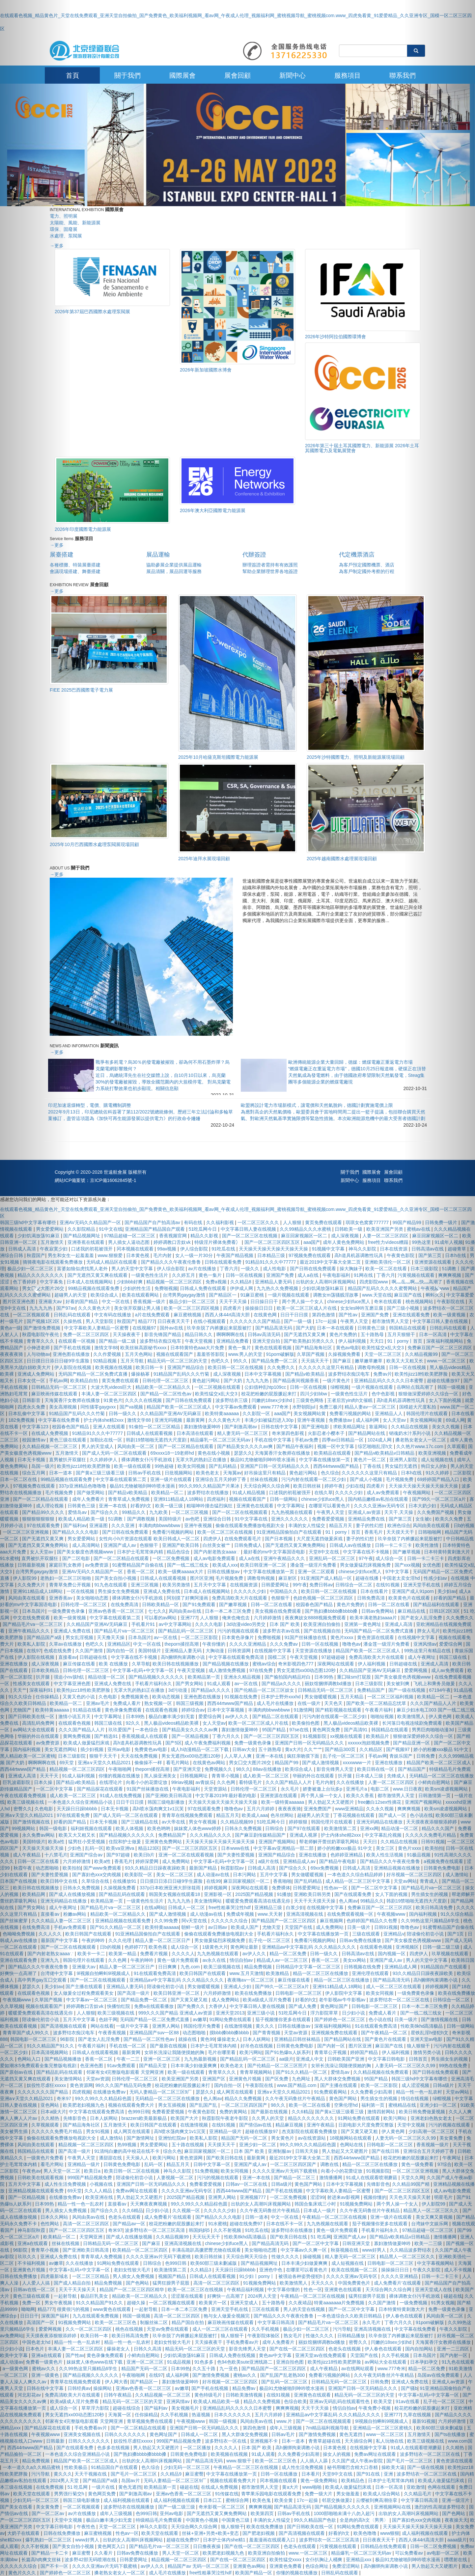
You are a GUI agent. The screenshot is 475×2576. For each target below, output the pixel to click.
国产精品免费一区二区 (275, 1360)
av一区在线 (166, 1637)
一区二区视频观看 (82, 2506)
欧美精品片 (378, 1736)
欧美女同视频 (192, 1466)
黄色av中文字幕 (276, 2355)
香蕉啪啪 (282, 1881)
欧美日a (93, 2171)
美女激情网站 (208, 1901)
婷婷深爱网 (147, 1861)
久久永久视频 (380, 1808)
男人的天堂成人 (98, 1446)
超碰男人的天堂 (71, 1295)
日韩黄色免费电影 (295, 2045)
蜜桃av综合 (264, 1663)
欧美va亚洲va (120, 1848)
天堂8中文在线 (324, 1551)
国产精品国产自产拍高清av (153, 1222)
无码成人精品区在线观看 (112, 1262)
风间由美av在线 (186, 1611)
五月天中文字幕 (210, 1584)
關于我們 (127, 75)
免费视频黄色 (135, 1696)
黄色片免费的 (343, 1334)
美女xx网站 (355, 1960)
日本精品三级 (271, 1255)
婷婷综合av (193, 1710)
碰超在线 (189, 2487)
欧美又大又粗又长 (78, 1835)
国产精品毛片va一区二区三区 (125, 1630)
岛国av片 (131, 2480)
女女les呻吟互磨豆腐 (362, 1308)
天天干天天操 (233, 1301)
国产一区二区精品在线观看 (186, 1446)
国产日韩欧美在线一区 (310, 2526)
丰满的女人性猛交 (307, 1525)
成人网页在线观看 (235, 2092)
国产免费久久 (191, 2006)
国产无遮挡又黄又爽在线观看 (98, 1275)
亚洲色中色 (271, 2269)
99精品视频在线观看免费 (94, 1288)
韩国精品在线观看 (390, 1729)
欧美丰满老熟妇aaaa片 (374, 1617)
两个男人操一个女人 (303, 1301)
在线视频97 (144, 1327)
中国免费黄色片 (355, 2283)
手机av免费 (307, 1439)
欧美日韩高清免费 (131, 2335)
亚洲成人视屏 (304, 1835)
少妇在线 (355, 1486)
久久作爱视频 (107, 1354)
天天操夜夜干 (127, 1334)
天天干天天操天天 (78, 2289)
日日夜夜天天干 (174, 1321)
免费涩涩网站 (346, 2566)
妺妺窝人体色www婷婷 (198, 1828)
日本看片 (310, 2474)
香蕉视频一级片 (150, 1301)
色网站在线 (352, 2144)
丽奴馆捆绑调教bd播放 (328, 1683)
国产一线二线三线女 (188, 1565)
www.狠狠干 (239, 2460)
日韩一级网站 (284, 1499)
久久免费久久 (281, 1367)
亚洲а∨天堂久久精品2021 (105, 1762)
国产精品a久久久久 (282, 1683)
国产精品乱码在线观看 (122, 1894)
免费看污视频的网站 (350, 1413)
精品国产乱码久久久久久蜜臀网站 (383, 1288)
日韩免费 (379, 2381)
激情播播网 (331, 2177)
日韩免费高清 (371, 1598)
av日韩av (218, 1927)
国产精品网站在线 (367, 1433)
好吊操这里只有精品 (265, 1472)
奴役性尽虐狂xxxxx (134, 2441)
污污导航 (342, 2329)
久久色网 (227, 1782)
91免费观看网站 (331, 2092)
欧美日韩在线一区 (376, 1769)
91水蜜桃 (217, 2223)
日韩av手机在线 (145, 1472)
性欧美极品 (76, 2467)
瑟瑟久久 (243, 1453)
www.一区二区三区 (308, 2553)
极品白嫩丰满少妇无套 (172, 1716)
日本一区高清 (389, 2487)
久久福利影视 (220, 1222)
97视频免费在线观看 (310, 1255)
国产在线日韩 (386, 2151)
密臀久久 (359, 2342)
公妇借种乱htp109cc (266, 1387)
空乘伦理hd (346, 2105)
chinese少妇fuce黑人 (349, 1301)
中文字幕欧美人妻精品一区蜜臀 (97, 1327)
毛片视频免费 (400, 1479)
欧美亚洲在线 (99, 2197)
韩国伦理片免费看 (202, 2026)
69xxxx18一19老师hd (173, 1453)
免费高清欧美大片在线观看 (240, 1598)
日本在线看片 (374, 1591)
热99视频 (127, 2144)
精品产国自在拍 (188, 2322)
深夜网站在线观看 (336, 1663)
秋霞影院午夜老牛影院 (225, 2118)
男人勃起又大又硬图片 (331, 1802)
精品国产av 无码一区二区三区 (199, 2566)
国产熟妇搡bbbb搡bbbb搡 (332, 1611)
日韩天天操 (307, 2151)
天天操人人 (138, 2157)
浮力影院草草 (324, 2012)
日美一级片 (359, 1927)
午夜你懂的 (214, 1644)
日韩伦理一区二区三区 (166, 1380)
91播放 (284, 1894)
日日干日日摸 (294, 1314)
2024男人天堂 (263, 2296)
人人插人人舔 (314, 2460)
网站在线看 (102, 2026)
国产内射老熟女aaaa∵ (217, 1551)
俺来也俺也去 (236, 1617)
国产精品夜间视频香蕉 (296, 1380)
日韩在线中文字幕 (280, 1426)
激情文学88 (106, 1347)
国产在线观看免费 (353, 1894)
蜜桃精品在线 (402, 2105)
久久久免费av (284, 1644)
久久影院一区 (256, 1413)
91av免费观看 (122, 2065)
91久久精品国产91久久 (100, 2302)
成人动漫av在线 (214, 1874)
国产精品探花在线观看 (100, 1789)
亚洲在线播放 (389, 1762)
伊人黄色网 (393, 2131)
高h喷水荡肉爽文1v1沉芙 (158, 1808)
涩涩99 (317, 2197)
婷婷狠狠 (299, 1821)
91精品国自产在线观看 (115, 2467)
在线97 (156, 2375)
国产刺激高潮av (241, 1426)
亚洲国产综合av (87, 1854)
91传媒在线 (227, 2493)
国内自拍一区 (120, 1650)
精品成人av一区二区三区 (283, 1960)
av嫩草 (200, 2019)
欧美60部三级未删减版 (214, 2263)
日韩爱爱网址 (275, 1584)
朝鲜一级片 (193, 1927)
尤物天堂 (272, 1927)
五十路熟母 (373, 1334)
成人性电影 (275, 1268)
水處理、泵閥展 (66, 235)
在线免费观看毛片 (243, 1538)
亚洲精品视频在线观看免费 (123, 1920)
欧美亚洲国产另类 (385, 1229)
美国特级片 (170, 1518)
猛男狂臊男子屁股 (172, 2283)
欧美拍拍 (72, 1868)
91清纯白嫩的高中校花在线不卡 (127, 2151)
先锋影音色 (75, 2118)
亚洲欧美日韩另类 (313, 1894)
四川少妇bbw (314, 1393)
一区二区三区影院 (200, 1637)
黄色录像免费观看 (124, 1710)
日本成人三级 (369, 1775)
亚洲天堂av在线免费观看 (321, 2355)
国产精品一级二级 (118, 1341)
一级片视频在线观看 (289, 1295)
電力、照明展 (63, 216)
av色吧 (193, 1518)
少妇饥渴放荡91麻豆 (323, 1288)
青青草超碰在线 (325, 2441)
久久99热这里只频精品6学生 (89, 2368)
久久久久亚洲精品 (248, 1644)
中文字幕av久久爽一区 (304, 2250)
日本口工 (213, 2500)
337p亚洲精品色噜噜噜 (83, 1486)
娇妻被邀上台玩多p (323, 1789)
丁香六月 (229, 1268)
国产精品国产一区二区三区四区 (284, 1920)
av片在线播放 (202, 1268)
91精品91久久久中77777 (271, 1262)
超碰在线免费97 (247, 2223)
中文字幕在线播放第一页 (325, 1459)
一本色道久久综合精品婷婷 (355, 1874)
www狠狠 (389, 2533)
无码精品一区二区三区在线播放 (168, 2098)
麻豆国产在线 (389, 2045)
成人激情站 (112, 2138)
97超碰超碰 (333, 1657)
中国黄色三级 (236, 2520)
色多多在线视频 (114, 2447)
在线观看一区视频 (77, 1341)
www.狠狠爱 (111, 1255)
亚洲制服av (280, 2151)
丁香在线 (372, 1466)
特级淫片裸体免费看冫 (218, 1242)
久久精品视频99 (237, 1821)
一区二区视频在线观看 (218, 1387)
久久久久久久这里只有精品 (326, 1367)
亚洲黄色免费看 (286, 2566)
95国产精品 (274, 1729)
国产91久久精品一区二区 (116, 1927)
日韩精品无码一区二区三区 (326, 1690)
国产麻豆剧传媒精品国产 (261, 1835)
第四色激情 (324, 1314)
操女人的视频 (337, 2454)
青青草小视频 (225, 1775)
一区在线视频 (81, 1591)
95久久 (241, 1360)
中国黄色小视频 (202, 2520)
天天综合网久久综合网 (267, 1486)
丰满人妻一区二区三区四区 (109, 1393)
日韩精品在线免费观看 (384, 2546)
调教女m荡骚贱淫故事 (336, 1295)
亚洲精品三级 (268, 1907)
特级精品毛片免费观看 (159, 2520)
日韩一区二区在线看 (272, 1604)
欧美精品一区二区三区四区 (140, 2250)
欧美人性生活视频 (385, 1854)
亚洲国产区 (214, 2078)
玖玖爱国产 (120, 1729)
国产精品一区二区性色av (166, 1393)
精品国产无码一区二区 (244, 2138)
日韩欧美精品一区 (161, 1604)
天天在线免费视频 (140, 1756)
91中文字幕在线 (251, 1518)
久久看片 (104, 2553)
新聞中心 (292, 75)
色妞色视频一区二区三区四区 (323, 1598)
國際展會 (182, 75)
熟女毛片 (293, 2335)
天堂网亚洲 (91, 2236)
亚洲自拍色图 (290, 2362)
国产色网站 (138, 2283)
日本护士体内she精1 (224, 2539)
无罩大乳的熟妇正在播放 (202, 1459)
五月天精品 (352, 1696)
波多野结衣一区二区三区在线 (400, 1999)
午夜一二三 (129, 2059)
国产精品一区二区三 (295, 2177)
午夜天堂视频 (199, 1341)
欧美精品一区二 (168, 1492)
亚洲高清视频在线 (305, 1914)
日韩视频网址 (194, 1775)
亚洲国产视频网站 (278, 1841)
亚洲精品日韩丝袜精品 (297, 2039)
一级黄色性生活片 (150, 1275)
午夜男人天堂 (354, 1321)
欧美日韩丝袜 (307, 1486)
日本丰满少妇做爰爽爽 (194, 2065)
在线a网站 (154, 1907)
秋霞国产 (126, 1321)
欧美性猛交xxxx (286, 2559)
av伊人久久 (237, 1716)
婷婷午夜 (333, 1486)
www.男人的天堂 (246, 1354)
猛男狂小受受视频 (87, 1841)
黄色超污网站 (206, 1380)
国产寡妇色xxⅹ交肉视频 (97, 1874)
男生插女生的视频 (379, 2098)
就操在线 (188, 2039)
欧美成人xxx (225, 1565)
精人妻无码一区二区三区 (243, 1433)
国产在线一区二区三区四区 (297, 2348)
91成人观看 (219, 1683)
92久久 (133, 1723)
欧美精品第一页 (204, 1677)
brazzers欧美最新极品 (144, 2118)
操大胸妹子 (351, 1268)
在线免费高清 (125, 1604)
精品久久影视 (204, 1235)
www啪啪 (312, 2487)
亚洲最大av (84, 1966)
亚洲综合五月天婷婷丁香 (221, 1479)
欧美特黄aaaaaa (222, 1413)
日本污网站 (245, 1874)
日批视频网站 (179, 1472)
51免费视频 (206, 2171)
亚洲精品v (393, 1933)
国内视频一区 (392, 1953)
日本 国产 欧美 (285, 1624)
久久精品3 (201, 2269)
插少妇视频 (92, 1749)
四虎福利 (217, 1499)
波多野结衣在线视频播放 (129, 2506)
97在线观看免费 (205, 1808)
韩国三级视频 (190, 1703)
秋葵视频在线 (345, 2250)
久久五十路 (204, 2368)
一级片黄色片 (336, 1380)
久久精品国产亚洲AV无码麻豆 (171, 1413)
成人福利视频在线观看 (127, 2500)
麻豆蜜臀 (194, 2474)
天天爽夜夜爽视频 (149, 2203)
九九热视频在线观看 (292, 1512)
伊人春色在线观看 (384, 2348)
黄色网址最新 (244, 1947)
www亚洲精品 (349, 1808)
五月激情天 (115, 2124)
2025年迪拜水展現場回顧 (204, 858)
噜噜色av (351, 1644)
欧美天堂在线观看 (160, 2533)
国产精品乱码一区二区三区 (186, 1630)
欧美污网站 (251, 2052)
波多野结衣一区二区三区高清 (155, 2230)
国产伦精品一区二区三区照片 (278, 2065)
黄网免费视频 (77, 1736)
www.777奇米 (275, 1407)
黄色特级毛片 (208, 2395)
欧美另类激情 (176, 1584)
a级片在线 (269, 1861)
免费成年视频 (240, 1914)
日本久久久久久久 (233, 2414)
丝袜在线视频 (264, 1479)
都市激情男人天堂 (391, 1321)
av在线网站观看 (358, 2368)
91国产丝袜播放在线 (306, 1637)
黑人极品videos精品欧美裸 (172, 1723)
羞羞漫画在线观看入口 (272, 2539)
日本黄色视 (138, 1255)
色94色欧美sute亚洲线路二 (245, 2362)
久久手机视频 (265, 2329)
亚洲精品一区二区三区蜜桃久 (383, 2427)
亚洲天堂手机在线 (230, 2309)
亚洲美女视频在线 (83, 2434)
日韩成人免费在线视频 (233, 2355)
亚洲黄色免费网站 (164, 1841)
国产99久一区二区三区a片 (282, 1986)
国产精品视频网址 (82, 1235)
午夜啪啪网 (120, 1769)
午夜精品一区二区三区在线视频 (335, 2217)
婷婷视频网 (216, 1887)
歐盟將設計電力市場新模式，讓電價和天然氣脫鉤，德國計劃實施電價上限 (317, 1105)
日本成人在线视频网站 (90, 1281)
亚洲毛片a (357, 1789)
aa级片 (286, 2059)
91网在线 (364, 1275)
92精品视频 (105, 1360)
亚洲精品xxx (359, 2559)
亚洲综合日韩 (217, 1518)
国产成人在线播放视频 (73, 1894)
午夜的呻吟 (94, 1940)
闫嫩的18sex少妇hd (272, 1400)
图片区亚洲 (201, 1578)
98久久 (243, 1769)
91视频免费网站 (357, 2203)
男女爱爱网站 (82, 1538)
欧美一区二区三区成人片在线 (307, 1308)
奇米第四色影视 (288, 1433)
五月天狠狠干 (401, 1334)
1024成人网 (380, 1439)
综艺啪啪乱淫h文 (376, 1446)
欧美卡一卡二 (91, 1953)
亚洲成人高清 (399, 1624)
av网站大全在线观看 (386, 2362)
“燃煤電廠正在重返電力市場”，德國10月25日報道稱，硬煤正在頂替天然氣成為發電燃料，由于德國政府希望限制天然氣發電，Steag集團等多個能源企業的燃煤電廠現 (357, 1075)
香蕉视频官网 (173, 1235)
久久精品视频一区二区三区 (163, 2395)
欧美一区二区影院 (380, 2085)
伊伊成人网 (242, 1288)
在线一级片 (309, 1703)
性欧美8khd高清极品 (245, 2236)
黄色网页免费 (326, 1729)
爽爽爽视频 (287, 2408)
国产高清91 (356, 1729)
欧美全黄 (284, 2500)
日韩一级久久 (123, 1413)
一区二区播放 (197, 2447)
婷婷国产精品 (364, 2052)
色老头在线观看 (125, 2217)
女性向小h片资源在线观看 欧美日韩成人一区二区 (150, 1538)
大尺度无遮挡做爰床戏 (320, 1538)
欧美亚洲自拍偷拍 (322, 1624)
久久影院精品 (82, 1229)
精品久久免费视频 (244, 2098)
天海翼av (232, 1472)
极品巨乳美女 (94, 2296)
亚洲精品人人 (389, 1413)
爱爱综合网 (210, 1716)
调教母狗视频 (371, 1367)
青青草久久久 (222, 2072)
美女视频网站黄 (310, 1413)
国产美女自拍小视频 (116, 1578)
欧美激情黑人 (294, 2283)
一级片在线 (104, 2487)
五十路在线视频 (188, 2144)
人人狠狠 (293, 1222)
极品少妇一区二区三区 (192, 1301)
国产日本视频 (279, 1538)
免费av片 (382, 1374)
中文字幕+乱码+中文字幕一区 (144, 1670)
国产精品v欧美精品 (305, 1374)
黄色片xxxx (342, 1637)
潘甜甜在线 (111, 2157)
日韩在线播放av (224, 1571)
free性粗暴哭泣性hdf (230, 1907)
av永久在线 (215, 1960)
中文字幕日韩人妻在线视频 (249, 1229)
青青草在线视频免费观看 (188, 1815)
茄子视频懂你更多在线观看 (283, 2019)
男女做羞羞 (348, 2493)
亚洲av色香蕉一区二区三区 (116, 1611)
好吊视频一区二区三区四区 (230, 2381)
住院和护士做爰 (125, 1841)
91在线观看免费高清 (155, 1973)
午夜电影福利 (336, 1275)
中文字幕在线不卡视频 (366, 1551)
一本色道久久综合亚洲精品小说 (81, 1802)
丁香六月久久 (226, 1736)
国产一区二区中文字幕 (375, 1887)
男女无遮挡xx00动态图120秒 (307, 1670)
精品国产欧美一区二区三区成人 (179, 1407)
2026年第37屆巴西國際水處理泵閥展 (92, 311)
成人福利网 (368, 1420)
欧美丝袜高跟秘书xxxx (144, 1347)
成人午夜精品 (324, 2368)
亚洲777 (189, 1617)
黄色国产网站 (343, 2098)
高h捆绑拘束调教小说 (183, 1657)
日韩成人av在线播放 (351, 1545)
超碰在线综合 (127, 2408)
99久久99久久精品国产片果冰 (210, 1486)
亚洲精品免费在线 (367, 1518)
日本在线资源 (394, 1248)
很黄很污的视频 (74, 2309)
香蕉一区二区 (141, 1571)
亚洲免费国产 (318, 1808)
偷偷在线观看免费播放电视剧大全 (250, 1525)
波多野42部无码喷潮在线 (91, 2559)
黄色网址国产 (334, 2006)
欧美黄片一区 (213, 2302)
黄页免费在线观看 (324, 1222)
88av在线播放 (268, 1769)
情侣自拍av (242, 1960)
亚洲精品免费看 (233, 1341)
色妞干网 (108, 2019)
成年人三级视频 (286, 2427)
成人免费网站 (176, 1861)
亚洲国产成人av (120, 1545)
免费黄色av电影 (151, 1749)
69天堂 (75, 2190)
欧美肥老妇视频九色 (84, 2105)
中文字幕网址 (291, 1505)
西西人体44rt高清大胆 (228, 1314)
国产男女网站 (190, 1683)
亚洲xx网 (369, 1828)
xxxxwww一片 (358, 1762)
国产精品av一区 (130, 2223)
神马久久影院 (363, 1248)
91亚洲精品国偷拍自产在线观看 (290, 1532)
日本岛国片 (139, 1637)
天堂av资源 (296, 2032)
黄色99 (207, 2039)
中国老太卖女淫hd (401, 1578)
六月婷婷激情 (268, 1617)
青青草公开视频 (331, 2052)
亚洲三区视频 (145, 1584)
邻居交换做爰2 (337, 2500)
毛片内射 (163, 1255)
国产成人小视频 (366, 1479)
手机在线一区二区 (128, 2045)
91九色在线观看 (111, 1584)
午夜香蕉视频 (112, 2032)
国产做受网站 (91, 1492)
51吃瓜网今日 (203, 1229)
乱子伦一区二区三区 (344, 1756)
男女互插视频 (172, 2105)
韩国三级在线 (108, 1723)
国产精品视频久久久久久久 (156, 1677)
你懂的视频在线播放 (119, 1775)
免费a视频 (217, 1281)
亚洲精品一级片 (226, 2131)
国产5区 (173, 1742)
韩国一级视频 (137, 2315)
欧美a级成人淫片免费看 (268, 1999)
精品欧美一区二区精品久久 (163, 1387)
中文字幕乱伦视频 (384, 1835)
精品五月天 (341, 1525)
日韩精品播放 (351, 2335)
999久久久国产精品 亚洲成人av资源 (175, 2012)
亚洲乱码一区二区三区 (332, 1558)
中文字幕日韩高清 (277, 2322)
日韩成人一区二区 (187, 1907)
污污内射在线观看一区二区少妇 (314, 1479)
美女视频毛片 (185, 2408)
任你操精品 (146, 2414)
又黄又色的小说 (79, 1696)
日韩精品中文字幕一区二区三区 (309, 1966)
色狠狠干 (149, 1545)
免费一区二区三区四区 (86, 1334)
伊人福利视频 (352, 1341)
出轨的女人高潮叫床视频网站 (326, 1281)
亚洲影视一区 (218, 1894)
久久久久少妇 (349, 1492)
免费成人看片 (127, 1703)
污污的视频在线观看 (238, 1630)
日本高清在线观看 (196, 1433)
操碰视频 (312, 2256)
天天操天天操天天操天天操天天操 (274, 1248)
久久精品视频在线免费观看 (381, 2072)
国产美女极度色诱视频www (85, 1551)
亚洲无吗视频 (168, 1420)
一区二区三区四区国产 (244, 2105)
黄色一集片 (211, 1275)
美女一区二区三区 (175, 1874)
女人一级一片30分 (194, 1255)
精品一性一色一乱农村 (81, 2203)
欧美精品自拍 (84, 1380)
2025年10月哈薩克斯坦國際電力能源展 (218, 757)
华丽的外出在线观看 (314, 1775)
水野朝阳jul (304, 1407)
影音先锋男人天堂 (336, 1769)
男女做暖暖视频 (321, 1696)
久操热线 (73, 1321)
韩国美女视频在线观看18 (175, 1894)
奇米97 (115, 2230)
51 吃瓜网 (321, 2236)
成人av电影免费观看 (215, 1558)
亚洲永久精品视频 (243, 1677)
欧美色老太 (208, 1472)
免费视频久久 (219, 1769)
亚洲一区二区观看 (317, 1571)
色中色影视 (384, 1393)
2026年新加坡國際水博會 (206, 369)
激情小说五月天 (75, 1716)
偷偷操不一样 (148, 1762)
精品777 (146, 1321)
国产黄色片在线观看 (386, 2039)
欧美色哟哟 (159, 1828)
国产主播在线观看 (85, 1986)
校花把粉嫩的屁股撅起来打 (269, 1393)
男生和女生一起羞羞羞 (71, 1255)
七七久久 (157, 1611)
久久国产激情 (89, 1650)
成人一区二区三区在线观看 (394, 1986)
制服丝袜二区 (154, 2322)
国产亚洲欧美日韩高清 (169, 1795)
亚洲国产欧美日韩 (181, 1545)
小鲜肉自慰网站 (144, 2355)
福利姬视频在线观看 (91, 1828)
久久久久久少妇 (250, 1591)
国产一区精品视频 (191, 1736)
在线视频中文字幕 (273, 1650)
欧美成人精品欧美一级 (82, 1518)
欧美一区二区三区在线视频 (225, 1532)
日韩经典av (79, 2388)
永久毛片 (290, 1789)
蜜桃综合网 (238, 2500)
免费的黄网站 (233, 2111)
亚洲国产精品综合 (186, 1367)
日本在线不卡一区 (285, 2223)
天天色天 (334, 1703)
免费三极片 (330, 1407)
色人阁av (348, 1901)
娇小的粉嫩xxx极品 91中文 (345, 1848)
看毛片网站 (178, 1762)
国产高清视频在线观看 (302, 2533)
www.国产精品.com (297, 2085)
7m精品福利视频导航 (328, 2427)
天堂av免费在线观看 (168, 2329)
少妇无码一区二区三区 (187, 2467)
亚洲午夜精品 (321, 2124)
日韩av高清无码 (265, 1334)
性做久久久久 (285, 2256)
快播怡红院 (119, 2006)
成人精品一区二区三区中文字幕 (358, 1881)
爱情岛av (78, 1512)
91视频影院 (315, 1736)
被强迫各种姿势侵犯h (301, 2276)
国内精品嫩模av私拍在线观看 (378, 1499)
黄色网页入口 (112, 2546)
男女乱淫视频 (80, 1637)
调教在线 (330, 2164)
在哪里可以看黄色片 (330, 1505)
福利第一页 (373, 2105)
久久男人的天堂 (268, 2118)
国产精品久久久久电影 (76, 1532)
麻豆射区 (288, 1578)
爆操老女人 (228, 2039)
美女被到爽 (398, 1683)
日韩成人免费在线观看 (203, 1288)
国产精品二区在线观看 (276, 1716)
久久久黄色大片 (95, 1308)
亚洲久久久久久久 (290, 1518)
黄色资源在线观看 (376, 1637)
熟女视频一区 (158, 1703)
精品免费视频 (258, 1966)
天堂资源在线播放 (314, 1650)
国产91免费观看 (199, 1604)
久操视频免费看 (345, 1354)
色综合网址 (317, 2566)
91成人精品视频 (249, 1492)
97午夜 (366, 1558)
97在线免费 (261, 1670)
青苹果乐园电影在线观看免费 (271, 2493)
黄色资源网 (81, 2085)
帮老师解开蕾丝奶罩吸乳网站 (329, 1841)
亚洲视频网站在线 (393, 2506)
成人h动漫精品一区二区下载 (200, 1749)
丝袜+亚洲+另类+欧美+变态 (211, 2533)
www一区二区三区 (385, 2434)
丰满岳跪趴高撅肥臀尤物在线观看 (207, 2250)
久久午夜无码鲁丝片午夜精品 (295, 2098)
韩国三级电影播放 (167, 1802)
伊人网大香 (116, 2381)
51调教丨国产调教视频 (132, 1518)
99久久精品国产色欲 (315, 2520)
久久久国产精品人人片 (82, 1729)
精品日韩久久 (199, 1334)
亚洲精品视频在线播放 (397, 1868)
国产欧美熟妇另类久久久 (310, 1341)
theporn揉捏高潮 (182, 1644)
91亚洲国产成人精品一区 (326, 1578)
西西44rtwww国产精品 (336, 1466)
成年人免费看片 (89, 1499)
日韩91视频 (386, 1927)
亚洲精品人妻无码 (274, 1281)
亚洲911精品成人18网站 (179, 1499)
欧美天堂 (383, 2401)
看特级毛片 (251, 1782)
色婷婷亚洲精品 (347, 1854)
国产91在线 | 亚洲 (375, 2474)
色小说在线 (380, 2019)
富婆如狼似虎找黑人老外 (83, 1268)
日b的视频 (111, 1947)
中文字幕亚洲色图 (73, 1683)
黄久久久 (265, 2026)
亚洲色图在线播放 (72, 1354)
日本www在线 (236, 1848)
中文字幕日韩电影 (387, 2059)
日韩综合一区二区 (354, 1584)
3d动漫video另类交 (246, 1624)
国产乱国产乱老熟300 (283, 2375)
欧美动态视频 (166, 1696)
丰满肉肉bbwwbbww (160, 1525)
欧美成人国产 (245, 1927)
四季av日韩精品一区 (343, 1439)
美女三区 (386, 1848)
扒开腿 (345, 1775)
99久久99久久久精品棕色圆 (103, 2098)
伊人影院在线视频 (73, 1367)
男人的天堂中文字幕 (132, 1268)
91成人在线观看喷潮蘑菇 (372, 2177)
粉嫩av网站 (75, 1914)
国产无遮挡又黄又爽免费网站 (296, 1545)
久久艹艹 (313, 1749)
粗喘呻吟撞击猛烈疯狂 (210, 1505)
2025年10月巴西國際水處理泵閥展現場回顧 (94, 844)
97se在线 (300, 1729)
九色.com (191, 1966)
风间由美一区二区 (136, 1446)
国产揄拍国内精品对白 (288, 1677)
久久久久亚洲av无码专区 (380, 1505)
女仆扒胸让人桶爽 (324, 2559)
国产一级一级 (298, 1321)
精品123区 (148, 1848)
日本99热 (324, 1677)
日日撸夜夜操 (207, 2546)
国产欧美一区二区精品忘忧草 (376, 1703)
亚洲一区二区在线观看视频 (186, 1854)
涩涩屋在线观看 (188, 2296)
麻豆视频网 (332, 1920)
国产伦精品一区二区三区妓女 (264, 1690)
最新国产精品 (203, 1868)
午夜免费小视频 (375, 2408)
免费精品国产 (371, 1690)
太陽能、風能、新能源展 (75, 222)
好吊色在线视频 (257, 2045)
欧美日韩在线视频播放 (176, 1663)
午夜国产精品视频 (235, 1255)
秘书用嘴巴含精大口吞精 (353, 2467)
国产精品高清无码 (274, 1327)
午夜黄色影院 (401, 1255)
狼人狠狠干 (233, 2335)
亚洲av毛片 (98, 1703)
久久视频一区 (186, 2210)
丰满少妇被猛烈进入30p (269, 1420)
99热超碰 (165, 1466)
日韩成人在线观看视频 (150, 1433)
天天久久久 (323, 2283)
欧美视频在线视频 (114, 1367)
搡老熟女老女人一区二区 (120, 2572)
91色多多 (204, 2362)
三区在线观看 (266, 2309)
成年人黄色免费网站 (344, 1242)
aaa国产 (311, 1242)
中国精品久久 (284, 1591)
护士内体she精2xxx (104, 1420)
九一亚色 (229, 2368)
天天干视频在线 (91, 2474)
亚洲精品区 (118, 1644)
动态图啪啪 (194, 2032)
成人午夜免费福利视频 (208, 1742)
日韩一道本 (256, 2217)
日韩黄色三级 (371, 1327)
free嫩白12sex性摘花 (380, 1802)
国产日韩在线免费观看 (313, 1268)
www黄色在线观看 (112, 2309)
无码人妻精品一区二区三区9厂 (161, 2092)
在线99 (213, 1881)
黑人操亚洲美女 (161, 1775)
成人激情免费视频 (228, 1670)
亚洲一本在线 (113, 1505)
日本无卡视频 (115, 1808)
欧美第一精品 (123, 1953)
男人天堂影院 (100, 1321)
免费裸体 (281, 1887)
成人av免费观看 (384, 1492)
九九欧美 (159, 1512)
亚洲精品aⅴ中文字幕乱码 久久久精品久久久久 (309, 1947)
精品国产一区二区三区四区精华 (132, 2289)
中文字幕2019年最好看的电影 (226, 1795)
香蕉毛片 (374, 1532)
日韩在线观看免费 (224, 1262)
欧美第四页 (263, 2513)
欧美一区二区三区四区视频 (192, 1308)
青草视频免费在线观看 (150, 2421)
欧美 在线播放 (114, 1663)
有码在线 (194, 1222)
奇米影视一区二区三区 (222, 2506)
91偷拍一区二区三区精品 (155, 1426)
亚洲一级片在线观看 (171, 1479)
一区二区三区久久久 (259, 1222)
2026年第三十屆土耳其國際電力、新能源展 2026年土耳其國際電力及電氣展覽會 (362, 448)
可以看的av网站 (161, 1617)
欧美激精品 (278, 1973)
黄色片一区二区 (370, 1459)
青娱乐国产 (401, 1756)
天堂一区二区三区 (383, 1354)
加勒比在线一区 (107, 1439)
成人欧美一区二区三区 (266, 1775)
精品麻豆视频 (289, 2124)
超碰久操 (137, 2302)
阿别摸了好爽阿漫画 (188, 1598)
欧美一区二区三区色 (116, 2322)
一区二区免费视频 (172, 1558)
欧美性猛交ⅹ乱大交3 (383, 1347)
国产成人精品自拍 (73, 2283)
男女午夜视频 (203, 1821)
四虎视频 (81, 2092)
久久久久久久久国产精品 (256, 1321)
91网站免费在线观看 (231, 2019)
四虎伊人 (212, 1538)
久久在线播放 (350, 1782)
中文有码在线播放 (113, 1314)
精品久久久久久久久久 (311, 2118)
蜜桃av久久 (245, 2375)
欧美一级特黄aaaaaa (283, 1802)
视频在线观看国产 (175, 1354)
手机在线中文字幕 (273, 1439)
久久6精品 (302, 2111)
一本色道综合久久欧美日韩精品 (350, 2315)
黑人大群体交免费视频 (338, 2078)
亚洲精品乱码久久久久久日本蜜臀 (389, 1380)
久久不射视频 (227, 2230)
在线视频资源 (244, 1584)
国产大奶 (305, 1327)
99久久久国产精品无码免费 (123, 2085)
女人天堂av (395, 1420)
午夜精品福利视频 (246, 2289)
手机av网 (377, 1756)
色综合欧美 (295, 2401)
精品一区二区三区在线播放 (321, 1973)
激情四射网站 (381, 2111)
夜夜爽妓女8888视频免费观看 (316, 1617)
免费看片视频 (154, 1953)
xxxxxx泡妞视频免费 (369, 1742)
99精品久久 (134, 1512)
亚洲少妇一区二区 (258, 2144)
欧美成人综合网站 (382, 2493)
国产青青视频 (267, 2032)
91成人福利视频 (79, 1775)
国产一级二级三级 (177, 2506)
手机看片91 (143, 1624)
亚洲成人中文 (310, 2059)
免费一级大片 (319, 2493)
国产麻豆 (342, 1360)
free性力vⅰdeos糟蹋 (388, 1242)
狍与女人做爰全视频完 (227, 2315)
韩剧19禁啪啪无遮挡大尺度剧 (156, 1439)
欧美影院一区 (139, 1874)
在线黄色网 (266, 1314)
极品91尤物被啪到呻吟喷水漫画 (263, 1459)
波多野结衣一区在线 (226, 2441)
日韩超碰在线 (93, 1657)
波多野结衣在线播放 (208, 1492)
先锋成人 (397, 1775)
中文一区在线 (116, 1301)
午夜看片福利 (379, 1710)
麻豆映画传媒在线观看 (231, 2322)
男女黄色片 (283, 2138)
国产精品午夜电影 (338, 1861)
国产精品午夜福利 (295, 1446)
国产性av (349, 1314)
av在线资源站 (312, 2138)
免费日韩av (321, 1584)
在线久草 (323, 1492)
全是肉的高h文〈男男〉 (365, 2520)
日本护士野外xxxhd (281, 1696)
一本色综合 (147, 1729)
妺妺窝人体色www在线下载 (95, 2362)
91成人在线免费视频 (121, 1795)
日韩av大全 (244, 1749)
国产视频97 (398, 1749)
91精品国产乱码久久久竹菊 (182, 1374)
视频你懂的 (374, 2197)
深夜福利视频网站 (333, 2026)
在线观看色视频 (162, 1710)
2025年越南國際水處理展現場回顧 (342, 858)
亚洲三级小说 (261, 2012)
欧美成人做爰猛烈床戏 (87, 1742)
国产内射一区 (331, 2045)
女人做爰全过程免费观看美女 (84, 1993)
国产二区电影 (76, 1558)
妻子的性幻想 (370, 1525)
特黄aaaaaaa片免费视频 (339, 2302)
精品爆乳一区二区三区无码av (221, 1439)
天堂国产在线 (299, 1927)
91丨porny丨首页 (343, 1532)
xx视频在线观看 (347, 1736)
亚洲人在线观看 (109, 1426)
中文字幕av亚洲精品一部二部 (284, 1848)
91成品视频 (179, 2362)
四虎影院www (374, 1281)
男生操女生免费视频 (119, 1591)
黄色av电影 (347, 1347)
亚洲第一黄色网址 (363, 1624)
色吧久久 (221, 1360)
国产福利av (75, 1525)
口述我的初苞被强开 (92, 1248)
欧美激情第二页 (341, 1828)
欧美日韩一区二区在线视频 (236, 1367)
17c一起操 (326, 1321)
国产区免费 (277, 2078)
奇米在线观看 (388, 1301)
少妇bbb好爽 (130, 1281)
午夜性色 (87, 2526)
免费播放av (341, 1420)
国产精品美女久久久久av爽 (245, 1446)
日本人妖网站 (257, 2039)
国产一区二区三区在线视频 (250, 1235)
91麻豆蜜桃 (252, 1295)
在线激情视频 (238, 2026)
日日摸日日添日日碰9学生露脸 (172, 1881)
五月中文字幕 (274, 1874)
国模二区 (278, 1657)
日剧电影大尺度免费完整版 (366, 2124)
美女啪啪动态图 (93, 1598)
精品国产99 (287, 1762)
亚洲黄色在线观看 (256, 1505)
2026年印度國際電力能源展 (83, 529)
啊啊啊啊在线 (230, 1334)
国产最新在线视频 (169, 2045)
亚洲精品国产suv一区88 (154, 2032)
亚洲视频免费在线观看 (335, 2032)
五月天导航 (133, 1360)
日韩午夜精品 (118, 2395)
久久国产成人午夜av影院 (358, 2460)
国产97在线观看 (304, 1828)
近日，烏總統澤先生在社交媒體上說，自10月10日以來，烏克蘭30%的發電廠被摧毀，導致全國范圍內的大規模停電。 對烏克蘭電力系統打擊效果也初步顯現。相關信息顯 (163, 1082)
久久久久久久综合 (230, 1920)
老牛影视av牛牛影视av (343, 1999)
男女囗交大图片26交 (250, 1762)
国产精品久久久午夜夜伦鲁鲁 (171, 1262)
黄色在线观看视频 (274, 1347)
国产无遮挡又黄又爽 (305, 1334)
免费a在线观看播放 (154, 2006)
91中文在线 (111, 1229)
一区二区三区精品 (91, 2276)
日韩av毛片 (283, 2434)
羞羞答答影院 (211, 1354)
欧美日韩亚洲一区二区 (264, 1565)
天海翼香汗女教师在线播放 (72, 1400)
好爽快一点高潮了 (226, 2296)
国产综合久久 (105, 1512)
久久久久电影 (209, 1624)
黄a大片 (293, 1749)
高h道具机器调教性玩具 (359, 1255)
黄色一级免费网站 (319, 2480)
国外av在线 (172, 1327)
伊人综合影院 (194, 1248)
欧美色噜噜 (365, 2533)
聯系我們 (402, 75)
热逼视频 (201, 2414)
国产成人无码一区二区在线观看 (115, 1453)
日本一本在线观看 (336, 1327)
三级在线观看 (366, 1933)
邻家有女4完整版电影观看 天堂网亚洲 (125, 2072)
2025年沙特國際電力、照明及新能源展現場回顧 (356, 757)
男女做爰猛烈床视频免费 (366, 1565)
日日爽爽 (168, 1966)
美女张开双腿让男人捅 (137, 1308)
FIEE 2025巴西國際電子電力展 (81, 690)
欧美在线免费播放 (254, 1993)
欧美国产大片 (185, 2118)
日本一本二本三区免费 (228, 1611)
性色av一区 (336, 1887)
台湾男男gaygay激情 (185, 1295)
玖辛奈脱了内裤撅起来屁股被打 (220, 1327)
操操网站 (103, 2388)
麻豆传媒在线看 (80, 1663)
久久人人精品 (98, 2190)
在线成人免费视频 (220, 2487)
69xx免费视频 (325, 1868)
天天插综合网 (359, 2441)
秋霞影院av (233, 1868)
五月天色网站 (139, 1354)
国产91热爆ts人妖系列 (288, 2052)
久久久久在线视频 (144, 1400)
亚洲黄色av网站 (250, 2566)
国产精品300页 (341, 1749)
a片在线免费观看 (153, 1314)
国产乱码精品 (223, 1466)
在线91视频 (388, 1584)
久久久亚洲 (123, 1525)
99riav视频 (182, 1782)
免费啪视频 (166, 1288)
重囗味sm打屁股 (354, 1677)
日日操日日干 (264, 1301)
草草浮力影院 (95, 2408)
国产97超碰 (118, 1854)
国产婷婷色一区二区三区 (340, 2019)
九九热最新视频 (201, 2059)
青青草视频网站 (256, 2072)
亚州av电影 (119, 1749)
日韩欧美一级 (349, 1229)
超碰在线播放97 (262, 2131)
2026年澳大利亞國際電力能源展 (212, 510)
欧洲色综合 (398, 1525)
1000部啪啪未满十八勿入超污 (345, 2513)
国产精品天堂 (153, 2065)
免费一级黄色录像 (253, 1742)
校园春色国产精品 (315, 1604)
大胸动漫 (215, 1650)
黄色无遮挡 (351, 2434)
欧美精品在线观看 (333, 1453)
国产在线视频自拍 (323, 1630)
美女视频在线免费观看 (278, 1611)
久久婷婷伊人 (104, 1459)
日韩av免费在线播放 (360, 1940)
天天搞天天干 (315, 1360)
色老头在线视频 (345, 2348)
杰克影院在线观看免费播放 (310, 2131)
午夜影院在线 (259, 2085)
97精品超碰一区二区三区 (130, 1235)
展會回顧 (237, 75)
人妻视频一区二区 (175, 2177)
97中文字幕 (397, 1571)
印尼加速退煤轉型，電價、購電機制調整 (89, 1105)
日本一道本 (294, 2441)
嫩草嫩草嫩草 (369, 1360)
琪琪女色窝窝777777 (368, 1222)
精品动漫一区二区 (107, 1677)
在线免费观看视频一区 (351, 1914)
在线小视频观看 (210, 1321)
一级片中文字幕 (133, 2026)
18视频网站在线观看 (351, 2138)
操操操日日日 (259, 1308)
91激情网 (303, 1710)
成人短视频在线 (348, 2263)
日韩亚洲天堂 (356, 2243)
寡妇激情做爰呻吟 (203, 1426)
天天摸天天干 (400, 1532)
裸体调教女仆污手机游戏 (147, 1459)
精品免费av (244, 2388)
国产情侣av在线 (256, 2124)
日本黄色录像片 (238, 1637)
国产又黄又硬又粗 (190, 1999)
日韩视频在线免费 (363, 1966)
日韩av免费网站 (378, 1611)
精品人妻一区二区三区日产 (163, 1940)
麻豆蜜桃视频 (188, 1314)
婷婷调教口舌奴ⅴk (173, 1242)
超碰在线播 (367, 1578)
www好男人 (374, 2250)
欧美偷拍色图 (306, 1723)
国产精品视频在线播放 (226, 1663)
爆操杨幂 (141, 1374)
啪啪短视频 (383, 1716)
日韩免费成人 (248, 1545)
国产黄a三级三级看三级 (101, 1472)
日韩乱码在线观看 (73, 1314)
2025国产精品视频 (254, 1894)
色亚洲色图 (92, 2065)
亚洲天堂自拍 (266, 1341)
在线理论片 (111, 1782)
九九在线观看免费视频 (96, 2315)
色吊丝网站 (282, 1815)
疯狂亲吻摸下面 (304, 1756)
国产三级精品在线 (140, 1821)
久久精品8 (241, 1281)
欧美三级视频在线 (223, 1966)
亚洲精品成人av (300, 1861)
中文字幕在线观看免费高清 (237, 1657)
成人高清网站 (86, 1545)
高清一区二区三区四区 (86, 2223)
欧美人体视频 (130, 1828)
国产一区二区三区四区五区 (272, 1242)
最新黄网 (196, 1420)
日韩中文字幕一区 (212, 2164)
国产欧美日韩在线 (225, 2157)
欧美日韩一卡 (150, 1367)
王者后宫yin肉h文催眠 (350, 1400)
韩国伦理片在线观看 (332, 1821)
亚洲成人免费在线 (162, 1591)
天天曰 (377, 1341)
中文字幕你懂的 (284, 2289)
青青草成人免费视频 (129, 1499)
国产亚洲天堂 (187, 1769)
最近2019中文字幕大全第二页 (331, 1262)
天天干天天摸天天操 (315, 1901)
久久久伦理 (120, 1940)
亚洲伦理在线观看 (371, 1973)
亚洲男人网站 (166, 2026)
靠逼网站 (379, 1426)
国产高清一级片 (134, 1993)
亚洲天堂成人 (244, 2302)
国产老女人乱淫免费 (99, 2039)
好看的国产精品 (82, 1301)
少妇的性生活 (137, 1288)
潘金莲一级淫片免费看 (314, 1565)
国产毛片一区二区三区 (134, 2474)
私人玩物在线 (390, 2441)
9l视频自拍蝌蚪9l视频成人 (104, 1973)
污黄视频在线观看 (339, 2546)
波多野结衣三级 (232, 1400)
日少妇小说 (354, 2012)
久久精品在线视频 (399, 1841)
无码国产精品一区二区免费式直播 (93, 1374)
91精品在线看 (87, 1710)
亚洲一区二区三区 (162, 2059)
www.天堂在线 (376, 1295)
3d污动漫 (178, 1690)
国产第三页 (401, 1518)
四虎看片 (233, 1308)
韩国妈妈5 (200, 2230)
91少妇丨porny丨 (257, 2276)
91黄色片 (113, 1400)
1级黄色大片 (215, 1947)
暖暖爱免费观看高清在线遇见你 (259, 1901)
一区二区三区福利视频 (391, 1696)
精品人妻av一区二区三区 (371, 1407)
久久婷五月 (184, 1275)
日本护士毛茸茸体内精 (140, 1551)
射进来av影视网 (344, 2197)
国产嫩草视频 (233, 1604)
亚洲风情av (178, 2401)
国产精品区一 (223, 1295)
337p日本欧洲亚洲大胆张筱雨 (171, 1887)
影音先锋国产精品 (163, 1334)
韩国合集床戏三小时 (315, 2203)
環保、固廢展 (63, 229)
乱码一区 (94, 1848)
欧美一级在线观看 (133, 1466)
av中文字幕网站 (176, 1624)
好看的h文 (141, 1505)
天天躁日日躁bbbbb (77, 1808)
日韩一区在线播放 (280, 2474)
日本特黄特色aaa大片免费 (197, 1347)
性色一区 (313, 2289)
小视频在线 (102, 2184)
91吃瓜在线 (223, 1248)
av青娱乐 (204, 1782)
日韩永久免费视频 (244, 1828)
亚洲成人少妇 (238, 1986)
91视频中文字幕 (329, 1248)
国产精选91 (106, 1736)
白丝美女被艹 (217, 1545)
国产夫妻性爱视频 (236, 1854)
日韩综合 (275, 1828)
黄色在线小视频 (214, 1453)
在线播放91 (125, 1881)
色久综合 (330, 1472)
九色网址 (302, 2078)
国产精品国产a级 (101, 2480)
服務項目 (347, 75)
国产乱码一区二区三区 (285, 2381)
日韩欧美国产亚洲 (346, 2059)
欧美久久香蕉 (360, 1795)
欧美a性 (103, 1861)
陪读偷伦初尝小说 (166, 1986)
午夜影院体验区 (264, 2335)
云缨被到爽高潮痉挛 (377, 2500)
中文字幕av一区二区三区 (92, 1999)
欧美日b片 (145, 1854)
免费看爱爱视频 (329, 1518)
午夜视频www (391, 1914)
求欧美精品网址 (350, 1426)
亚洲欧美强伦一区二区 (388, 1262)
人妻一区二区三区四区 (386, 1235)
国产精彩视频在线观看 (339, 1710)
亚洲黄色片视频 (246, 2078)
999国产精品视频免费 (90, 2177)
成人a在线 (308, 1275)
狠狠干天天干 (103, 1756)
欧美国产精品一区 (254, 2572)
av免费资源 (97, 1565)
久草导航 (141, 1663)
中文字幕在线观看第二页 (122, 1479)
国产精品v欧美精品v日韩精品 (385, 1453)
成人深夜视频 (345, 1235)
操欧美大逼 (393, 2467)
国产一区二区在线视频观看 (240, 1512)
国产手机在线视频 (73, 1347)
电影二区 (380, 1789)
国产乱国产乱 (203, 2105)
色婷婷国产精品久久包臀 (373, 1920)
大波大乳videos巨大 (112, 1387)
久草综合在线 (95, 1881)
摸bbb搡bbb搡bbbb (230, 2032)
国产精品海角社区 (314, 1347)
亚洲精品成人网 (401, 1966)
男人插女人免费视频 (134, 2276)
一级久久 (251, 1268)
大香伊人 (218, 2006)
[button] (35, 1288)
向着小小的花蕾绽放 (147, 1782)
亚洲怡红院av (172, 2138)
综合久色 (172, 2151)
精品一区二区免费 (288, 1953)
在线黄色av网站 (210, 1762)
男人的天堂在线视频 (304, 2309)
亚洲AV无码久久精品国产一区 (91, 1222)
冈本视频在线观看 (136, 1248)
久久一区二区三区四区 (89, 2329)
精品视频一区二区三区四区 (174, 1281)
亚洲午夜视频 (311, 1420)
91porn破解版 (280, 1354)
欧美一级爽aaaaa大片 (181, 1571)
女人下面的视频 (392, 1894)
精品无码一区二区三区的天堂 (178, 1360)
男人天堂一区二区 (181, 2553)
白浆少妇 (295, 1907)
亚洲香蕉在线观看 (87, 1242)
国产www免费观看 (102, 1868)
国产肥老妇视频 (259, 2533)
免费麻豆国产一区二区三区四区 (380, 1907)
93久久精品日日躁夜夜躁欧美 (155, 1868)
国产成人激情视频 (321, 1762)
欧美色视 (158, 1947)
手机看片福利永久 (154, 1683)
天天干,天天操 (399, 1512)
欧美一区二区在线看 (386, 1268)
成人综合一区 (390, 1558)
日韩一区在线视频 (245, 1275)
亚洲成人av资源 (365, 1512)
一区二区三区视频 (190, 1512)
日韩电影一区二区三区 (299, 1993)
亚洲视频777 (253, 2197)
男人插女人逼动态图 (129, 1242)
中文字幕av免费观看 (236, 1407)
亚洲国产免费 (280, 1275)
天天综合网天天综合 (247, 2256)
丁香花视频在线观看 (354, 1815)
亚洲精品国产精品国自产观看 (155, 1229)
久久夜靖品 (300, 2302)
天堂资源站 (216, 1789)
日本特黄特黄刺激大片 (402, 2309)
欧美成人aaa (255, 1815)
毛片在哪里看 (222, 2052)
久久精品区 (371, 1749)
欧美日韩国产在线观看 (89, 1933)
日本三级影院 (369, 1683)
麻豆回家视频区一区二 (304, 1235)
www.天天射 (271, 1914)
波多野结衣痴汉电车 (161, 1341)
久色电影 (108, 1696)
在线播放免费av (110, 2092)
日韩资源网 (240, 1650)
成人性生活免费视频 (303, 2467)
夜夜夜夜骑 (289, 1808)
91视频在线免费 (241, 1696)
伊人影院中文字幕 (344, 1993)
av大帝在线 (174, 1821)
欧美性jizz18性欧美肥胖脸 (84, 1466)
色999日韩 (138, 2111)
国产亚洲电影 (315, 1426)
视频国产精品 (172, 2276)
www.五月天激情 (246, 1973)
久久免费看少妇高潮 (371, 2092)
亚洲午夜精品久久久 (285, 1558)
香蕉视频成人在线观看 (145, 1736)
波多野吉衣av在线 (282, 1630)
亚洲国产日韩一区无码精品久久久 (275, 1466)
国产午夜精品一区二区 (384, 2032)
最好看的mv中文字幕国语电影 (274, 1551)
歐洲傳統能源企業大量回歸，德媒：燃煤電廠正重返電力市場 (350, 1062)
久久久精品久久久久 (211, 1835)
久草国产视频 (311, 1354)
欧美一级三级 (169, 1505)
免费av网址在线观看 (137, 2190)
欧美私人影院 (204, 2138)
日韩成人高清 (262, 1868)
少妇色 (75, 1848)
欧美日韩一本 (94, 2335)
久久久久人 (183, 1953)
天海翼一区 (120, 2414)
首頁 (72, 75)
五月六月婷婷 (261, 1808)
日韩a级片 (281, 2184)
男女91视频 (98, 2131)
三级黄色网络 (310, 1400)
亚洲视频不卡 (264, 2441)
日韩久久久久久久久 (125, 2434)
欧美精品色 (353, 2480)
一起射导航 (146, 2309)
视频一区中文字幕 (336, 1446)
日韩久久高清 (148, 2348)
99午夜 (300, 1584)
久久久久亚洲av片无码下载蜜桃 (285, 2171)
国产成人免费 (303, 2006)
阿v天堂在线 (195, 1920)
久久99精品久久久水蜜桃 (306, 1229)
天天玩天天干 (206, 2236)
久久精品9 (171, 2474)
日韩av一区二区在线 (247, 2184)
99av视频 (167, 1248)
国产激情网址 (140, 2138)
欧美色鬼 (262, 2500)
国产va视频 (132, 1407)
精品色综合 (179, 1551)
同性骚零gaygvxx (98, 1407)
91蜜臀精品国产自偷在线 (138, 1565)
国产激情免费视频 (211, 2375)
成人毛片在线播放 (276, 1703)
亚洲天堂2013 (230, 2012)
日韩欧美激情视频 (245, 2395)
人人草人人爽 (238, 1756)
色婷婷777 (135, 1947)
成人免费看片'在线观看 (168, 2217)
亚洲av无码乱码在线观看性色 (340, 2401)
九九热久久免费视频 (278, 1288)
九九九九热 (258, 1380)
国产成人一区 (392, 1815)
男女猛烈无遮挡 (401, 1466)
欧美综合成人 (105, 1295)
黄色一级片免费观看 (178, 1960)
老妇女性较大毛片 (133, 2269)
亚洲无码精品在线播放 (380, 1821)
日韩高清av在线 (359, 1953)
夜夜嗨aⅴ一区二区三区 (251, 1980)
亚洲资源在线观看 (279, 1795)
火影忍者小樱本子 (327, 1433)
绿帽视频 (339, 1387)
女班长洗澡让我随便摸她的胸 (175, 2052)
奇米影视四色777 (296, 1663)
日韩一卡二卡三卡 (394, 1545)
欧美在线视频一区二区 (355, 2269)
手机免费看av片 (243, 2342)
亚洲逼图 (99, 1525)
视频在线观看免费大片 (131, 2105)
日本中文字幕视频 (263, 1374)
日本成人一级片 (320, 2210)
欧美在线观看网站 (141, 1295)
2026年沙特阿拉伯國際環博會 (335, 336)
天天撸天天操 (111, 1637)
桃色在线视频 (129, 2329)
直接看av (118, 2203)
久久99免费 (166, 1920)
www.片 (284, 2421)
